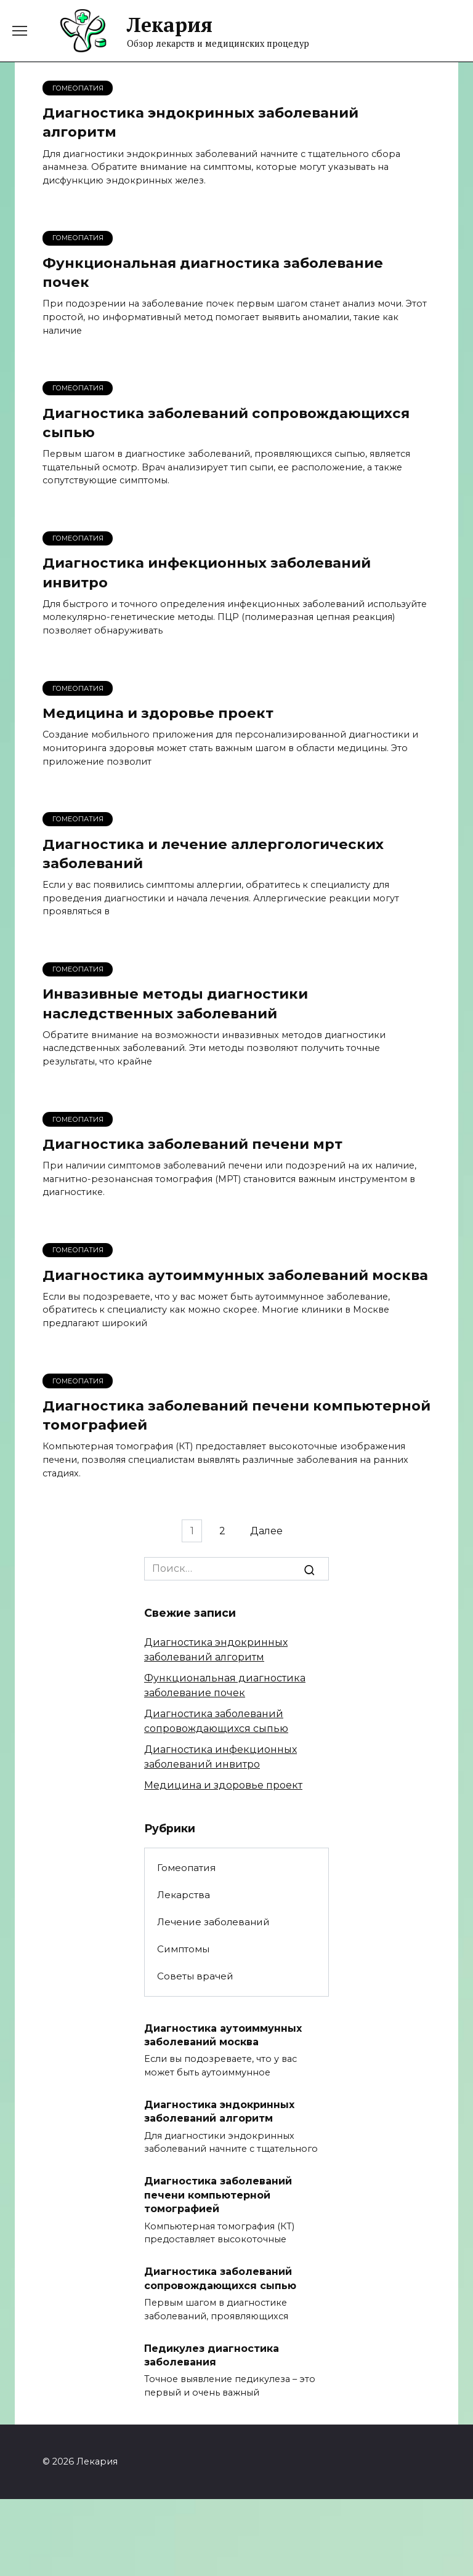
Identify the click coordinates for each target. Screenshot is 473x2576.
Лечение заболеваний (213, 1924)
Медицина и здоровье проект (157, 714)
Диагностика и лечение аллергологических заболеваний (213, 855)
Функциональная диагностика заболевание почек (212, 272)
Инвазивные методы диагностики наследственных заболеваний (175, 1005)
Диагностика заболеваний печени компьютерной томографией (236, 1417)
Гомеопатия (186, 1870)
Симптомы (183, 1951)
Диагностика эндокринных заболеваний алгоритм (200, 122)
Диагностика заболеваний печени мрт (192, 1145)
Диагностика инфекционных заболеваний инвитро (206, 573)
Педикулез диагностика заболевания (211, 2357)
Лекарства (183, 1897)
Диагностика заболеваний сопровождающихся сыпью (226, 423)
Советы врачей (195, 1978)
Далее (269, 1533)
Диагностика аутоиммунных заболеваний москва (235, 1277)
